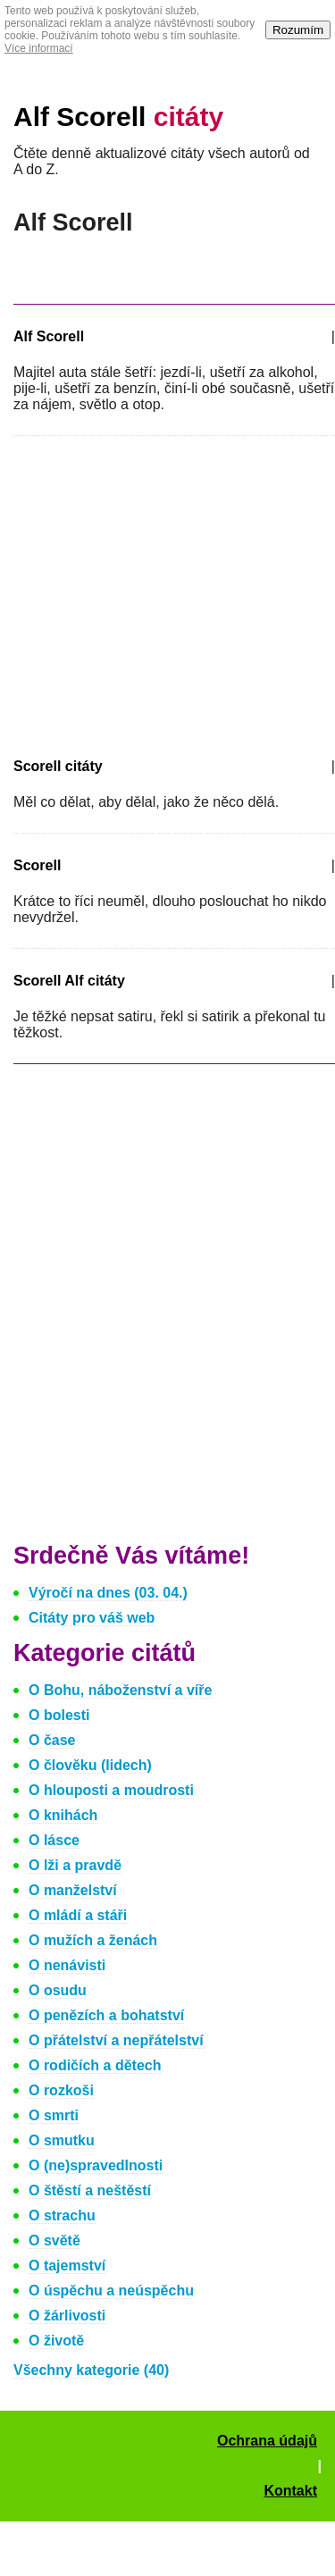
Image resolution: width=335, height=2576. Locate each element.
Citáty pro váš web (92, 1617)
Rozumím (297, 30)
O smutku (62, 2140)
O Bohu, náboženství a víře (120, 1690)
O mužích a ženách (93, 1940)
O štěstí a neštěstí (90, 2190)
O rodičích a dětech (95, 2065)
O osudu (58, 1990)
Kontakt (290, 2490)
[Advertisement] (163, 593)
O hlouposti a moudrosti (111, 1790)
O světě (54, 2240)
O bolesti (59, 1715)
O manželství (73, 1890)
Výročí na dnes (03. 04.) (108, 1592)
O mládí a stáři (78, 1915)
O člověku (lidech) (90, 1765)
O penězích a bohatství (106, 2015)
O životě (56, 2340)
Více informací (38, 48)
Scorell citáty (58, 766)
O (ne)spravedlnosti (96, 2165)
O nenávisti (67, 1965)
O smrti (54, 2115)
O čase (52, 1740)
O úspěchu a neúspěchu (111, 2290)
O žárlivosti (67, 2315)
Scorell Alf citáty (69, 980)
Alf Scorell (118, 116)
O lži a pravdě (75, 1865)
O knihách (63, 1815)
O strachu (62, 2215)
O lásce (54, 1840)
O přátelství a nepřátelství (116, 2040)
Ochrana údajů (267, 2440)
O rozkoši (61, 2090)
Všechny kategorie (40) (91, 2370)
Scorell (37, 865)
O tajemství (67, 2265)
